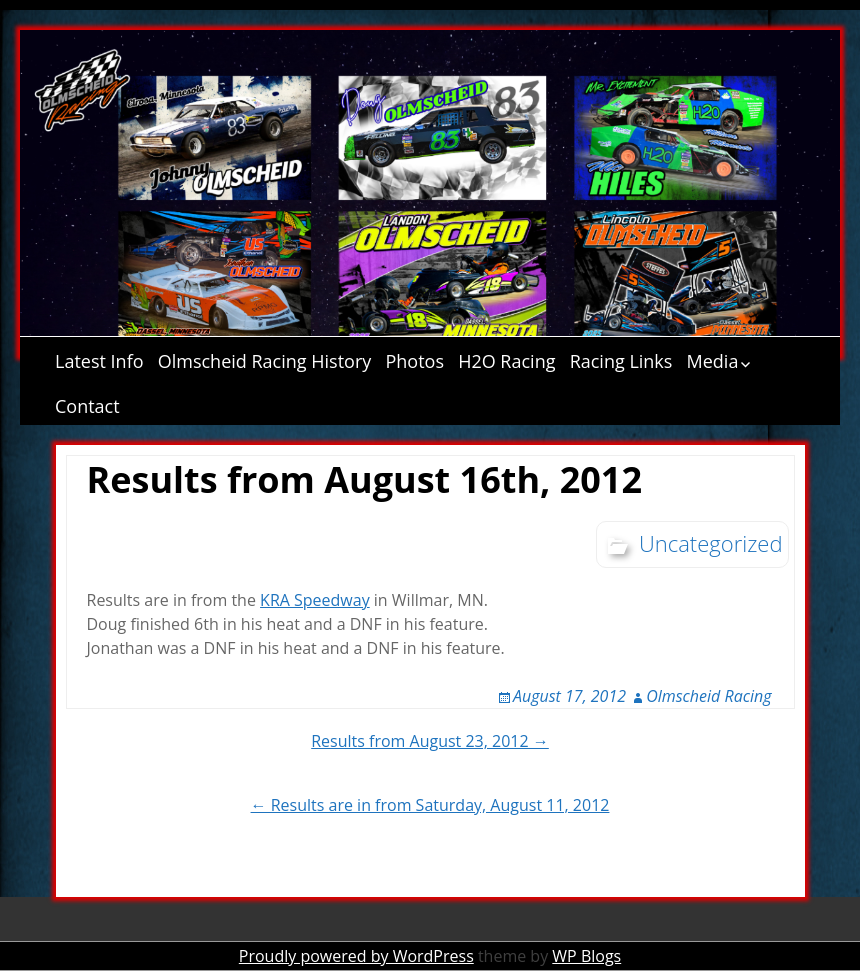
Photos (414, 361)
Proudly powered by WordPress (356, 956)
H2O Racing (506, 361)
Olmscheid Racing (708, 696)
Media (713, 361)
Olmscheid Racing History (265, 361)
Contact (87, 406)
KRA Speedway (315, 600)
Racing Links (621, 361)
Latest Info (99, 361)
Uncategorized (711, 543)
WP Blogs (586, 956)
